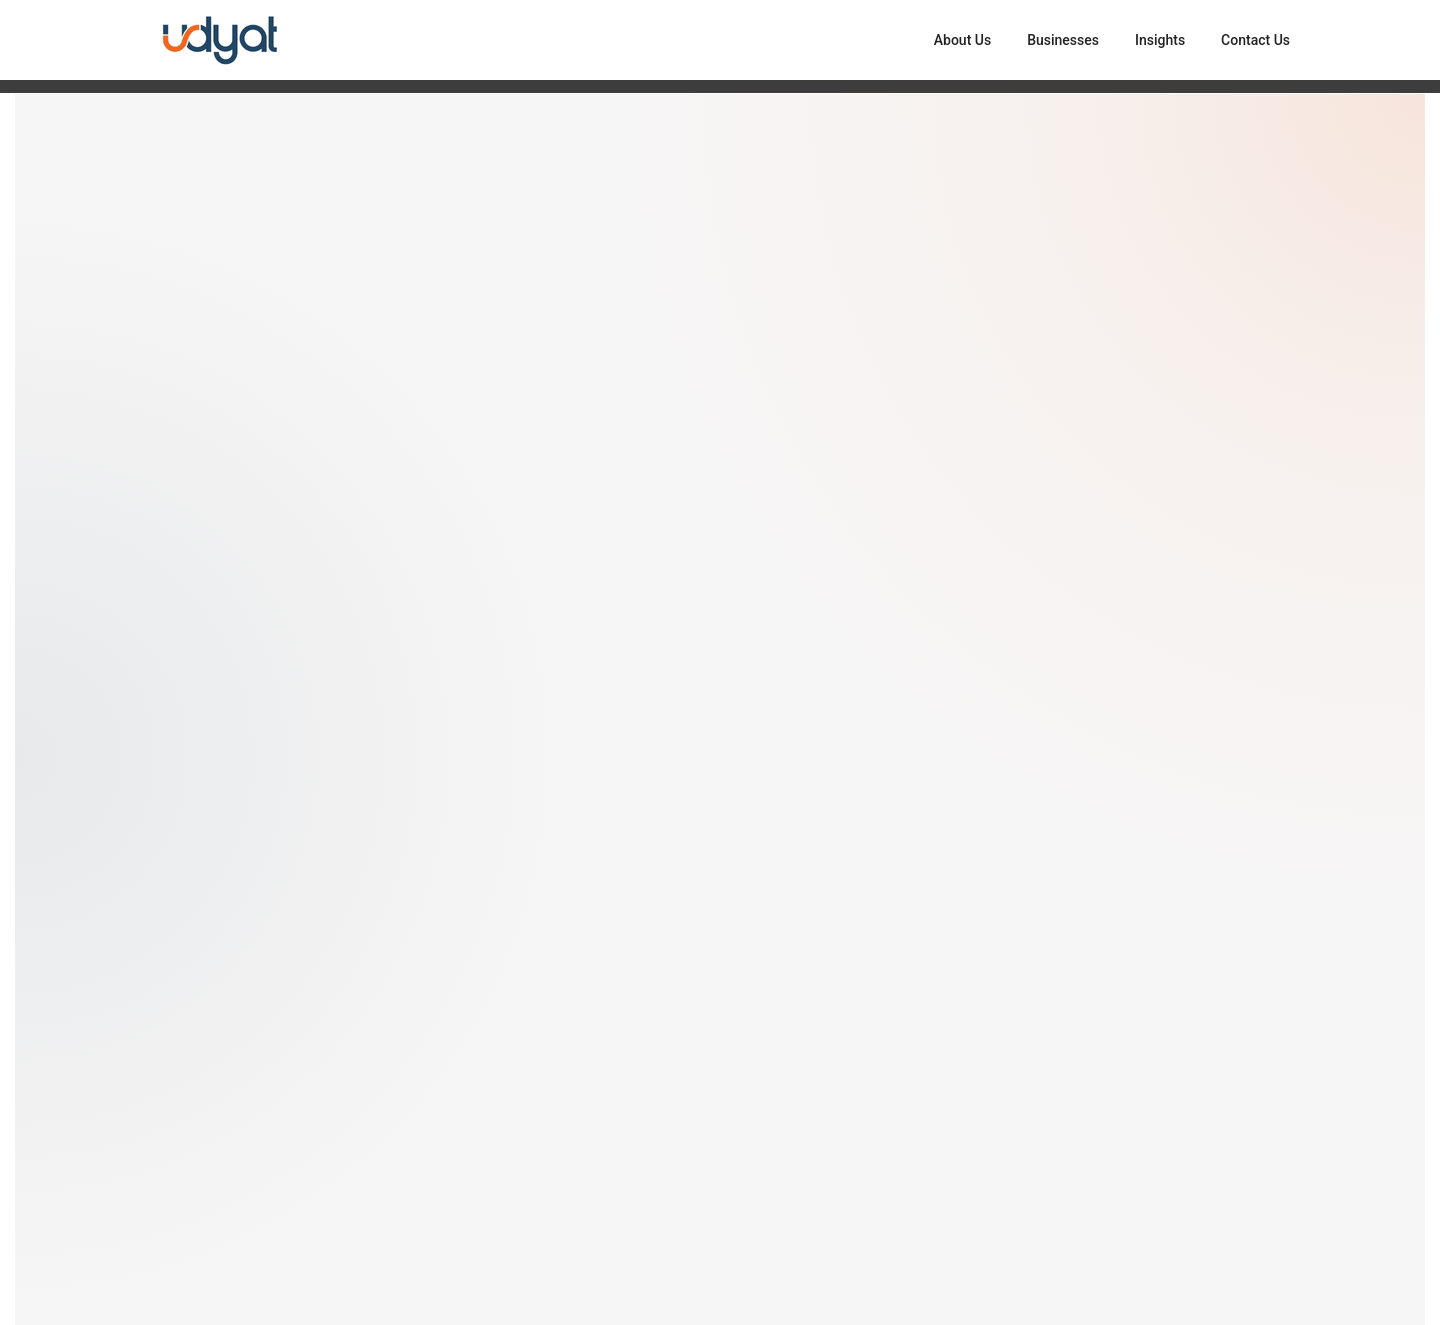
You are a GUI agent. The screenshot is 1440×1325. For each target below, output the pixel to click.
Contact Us (1255, 40)
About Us (962, 40)
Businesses (1063, 40)
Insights (1160, 40)
